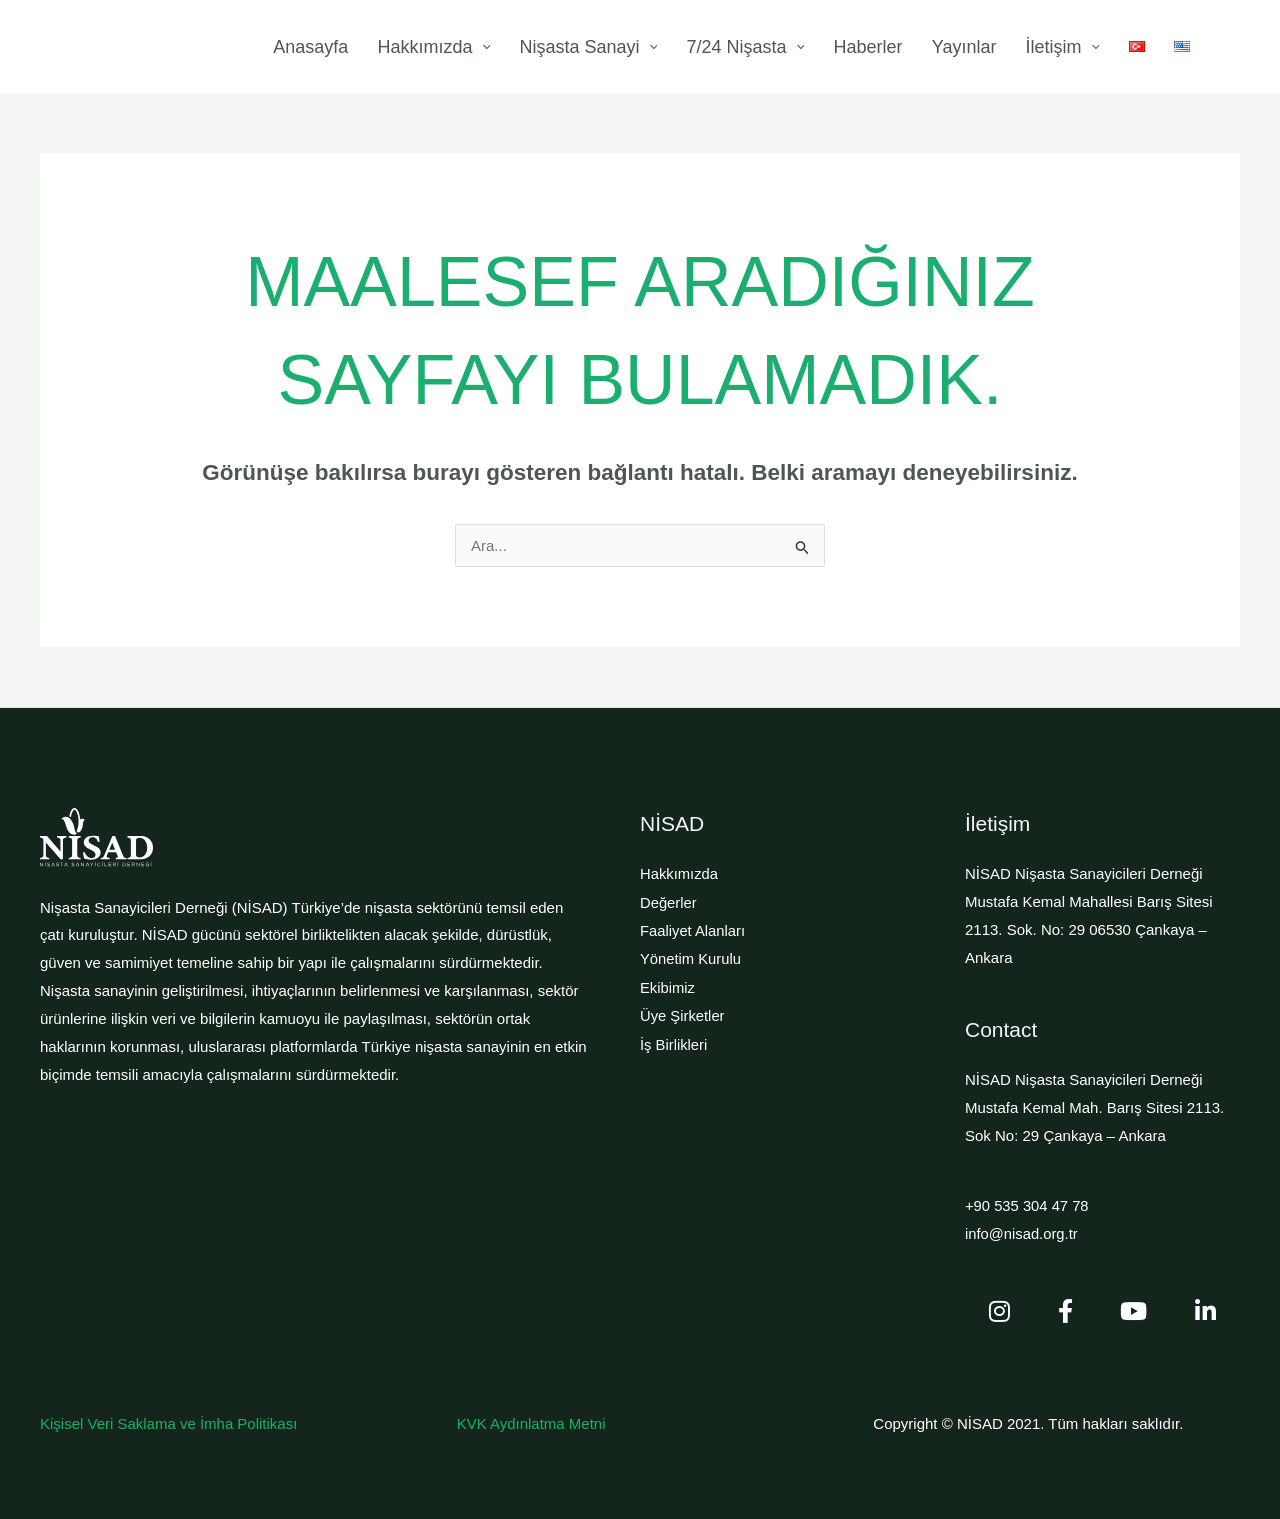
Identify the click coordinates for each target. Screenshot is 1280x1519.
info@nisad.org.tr (1022, 1232)
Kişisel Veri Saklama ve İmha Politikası (169, 1422)
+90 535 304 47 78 (1028, 1205)
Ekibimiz (668, 985)
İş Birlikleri (674, 1040)
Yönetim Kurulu (691, 957)
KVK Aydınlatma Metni (531, 1422)
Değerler (669, 901)
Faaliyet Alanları (693, 929)
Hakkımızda (679, 873)
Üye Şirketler (683, 1012)
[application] (592, 47)
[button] (1236, 49)
